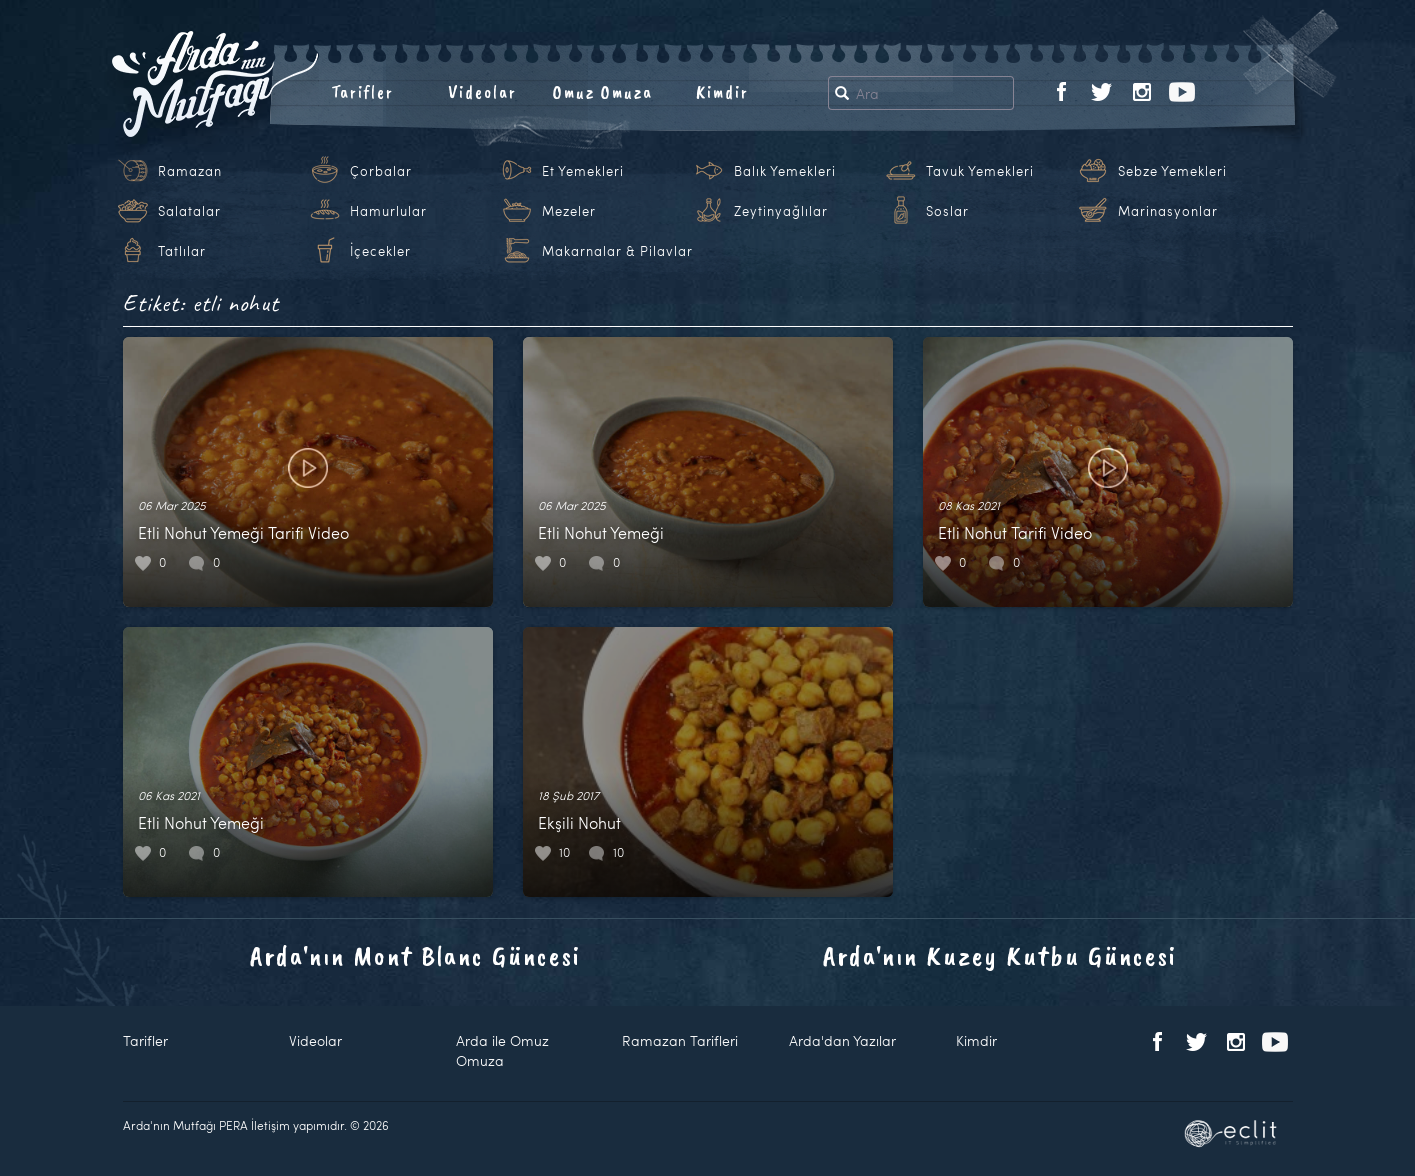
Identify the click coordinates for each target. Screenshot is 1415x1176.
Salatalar (189, 211)
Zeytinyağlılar (781, 211)
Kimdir (722, 92)
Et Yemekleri (583, 171)
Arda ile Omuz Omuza (502, 1050)
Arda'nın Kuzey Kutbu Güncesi (1000, 955)
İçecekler (380, 251)
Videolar (482, 92)
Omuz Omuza (603, 92)
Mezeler (569, 211)
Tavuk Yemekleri (980, 171)
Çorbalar (381, 171)
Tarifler (362, 92)
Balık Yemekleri (785, 171)
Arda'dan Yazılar (842, 1040)
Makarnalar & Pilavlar (617, 251)
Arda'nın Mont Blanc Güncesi (415, 955)
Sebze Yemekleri (1172, 171)
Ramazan (190, 171)
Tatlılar (182, 251)
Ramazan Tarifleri (680, 1040)
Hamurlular (388, 211)
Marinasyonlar (1168, 211)
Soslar (947, 211)
